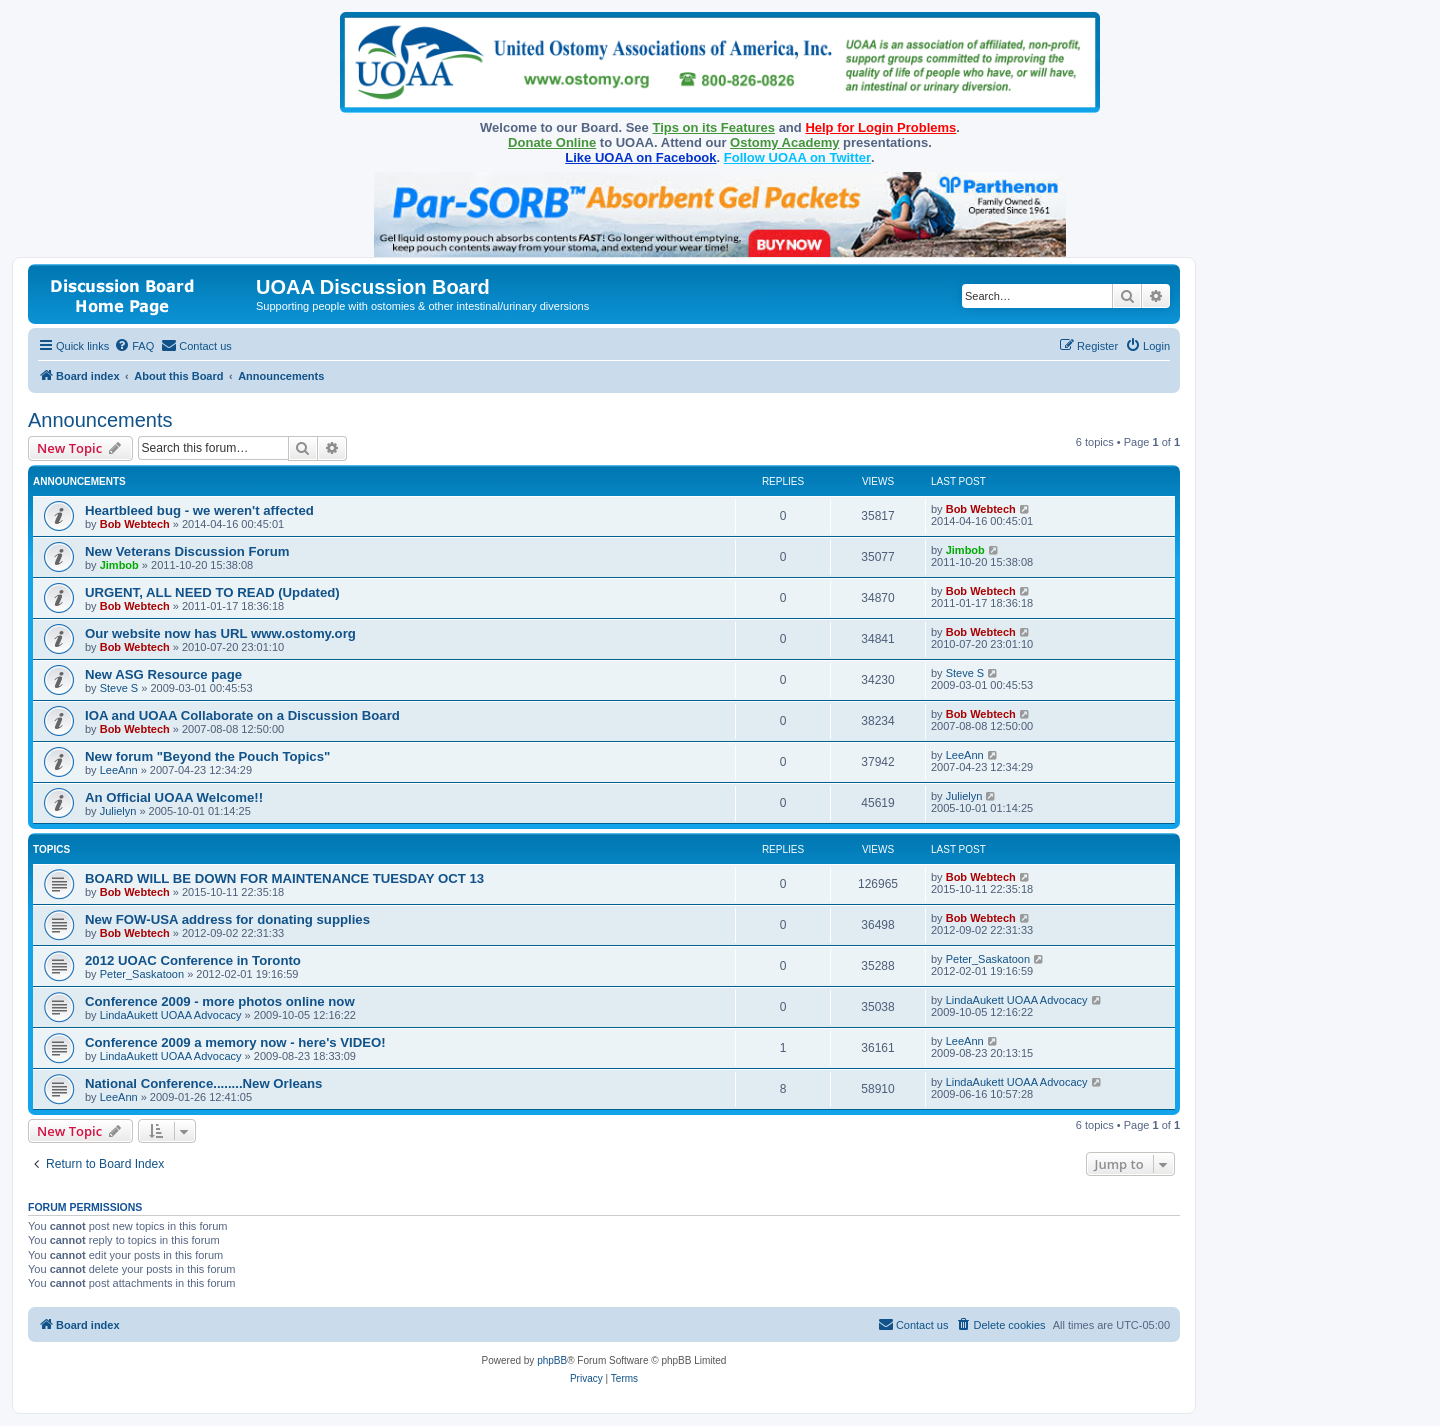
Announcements (100, 420)
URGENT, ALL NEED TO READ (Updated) (212, 592)
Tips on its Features (713, 127)
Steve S (119, 688)
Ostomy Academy (784, 142)
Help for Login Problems (880, 127)
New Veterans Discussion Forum (187, 551)
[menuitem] (134, 346)
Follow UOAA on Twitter (797, 157)
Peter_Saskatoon (142, 974)
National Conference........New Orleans (203, 1083)
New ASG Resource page (163, 674)
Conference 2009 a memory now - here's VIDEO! (235, 1042)
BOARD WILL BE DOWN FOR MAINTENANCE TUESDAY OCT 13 (284, 878)
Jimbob (119, 565)
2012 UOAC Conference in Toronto (193, 960)
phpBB (552, 1360)
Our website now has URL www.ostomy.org (220, 633)
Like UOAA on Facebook (640, 157)
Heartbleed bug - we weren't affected (199, 510)
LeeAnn (119, 770)
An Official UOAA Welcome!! (174, 797)
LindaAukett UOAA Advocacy (171, 1015)
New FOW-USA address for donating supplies (227, 919)
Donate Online (552, 142)
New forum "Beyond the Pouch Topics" (207, 756)
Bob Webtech (135, 524)
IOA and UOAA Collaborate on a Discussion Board (242, 715)
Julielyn (118, 811)
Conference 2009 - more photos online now (220, 1001)
